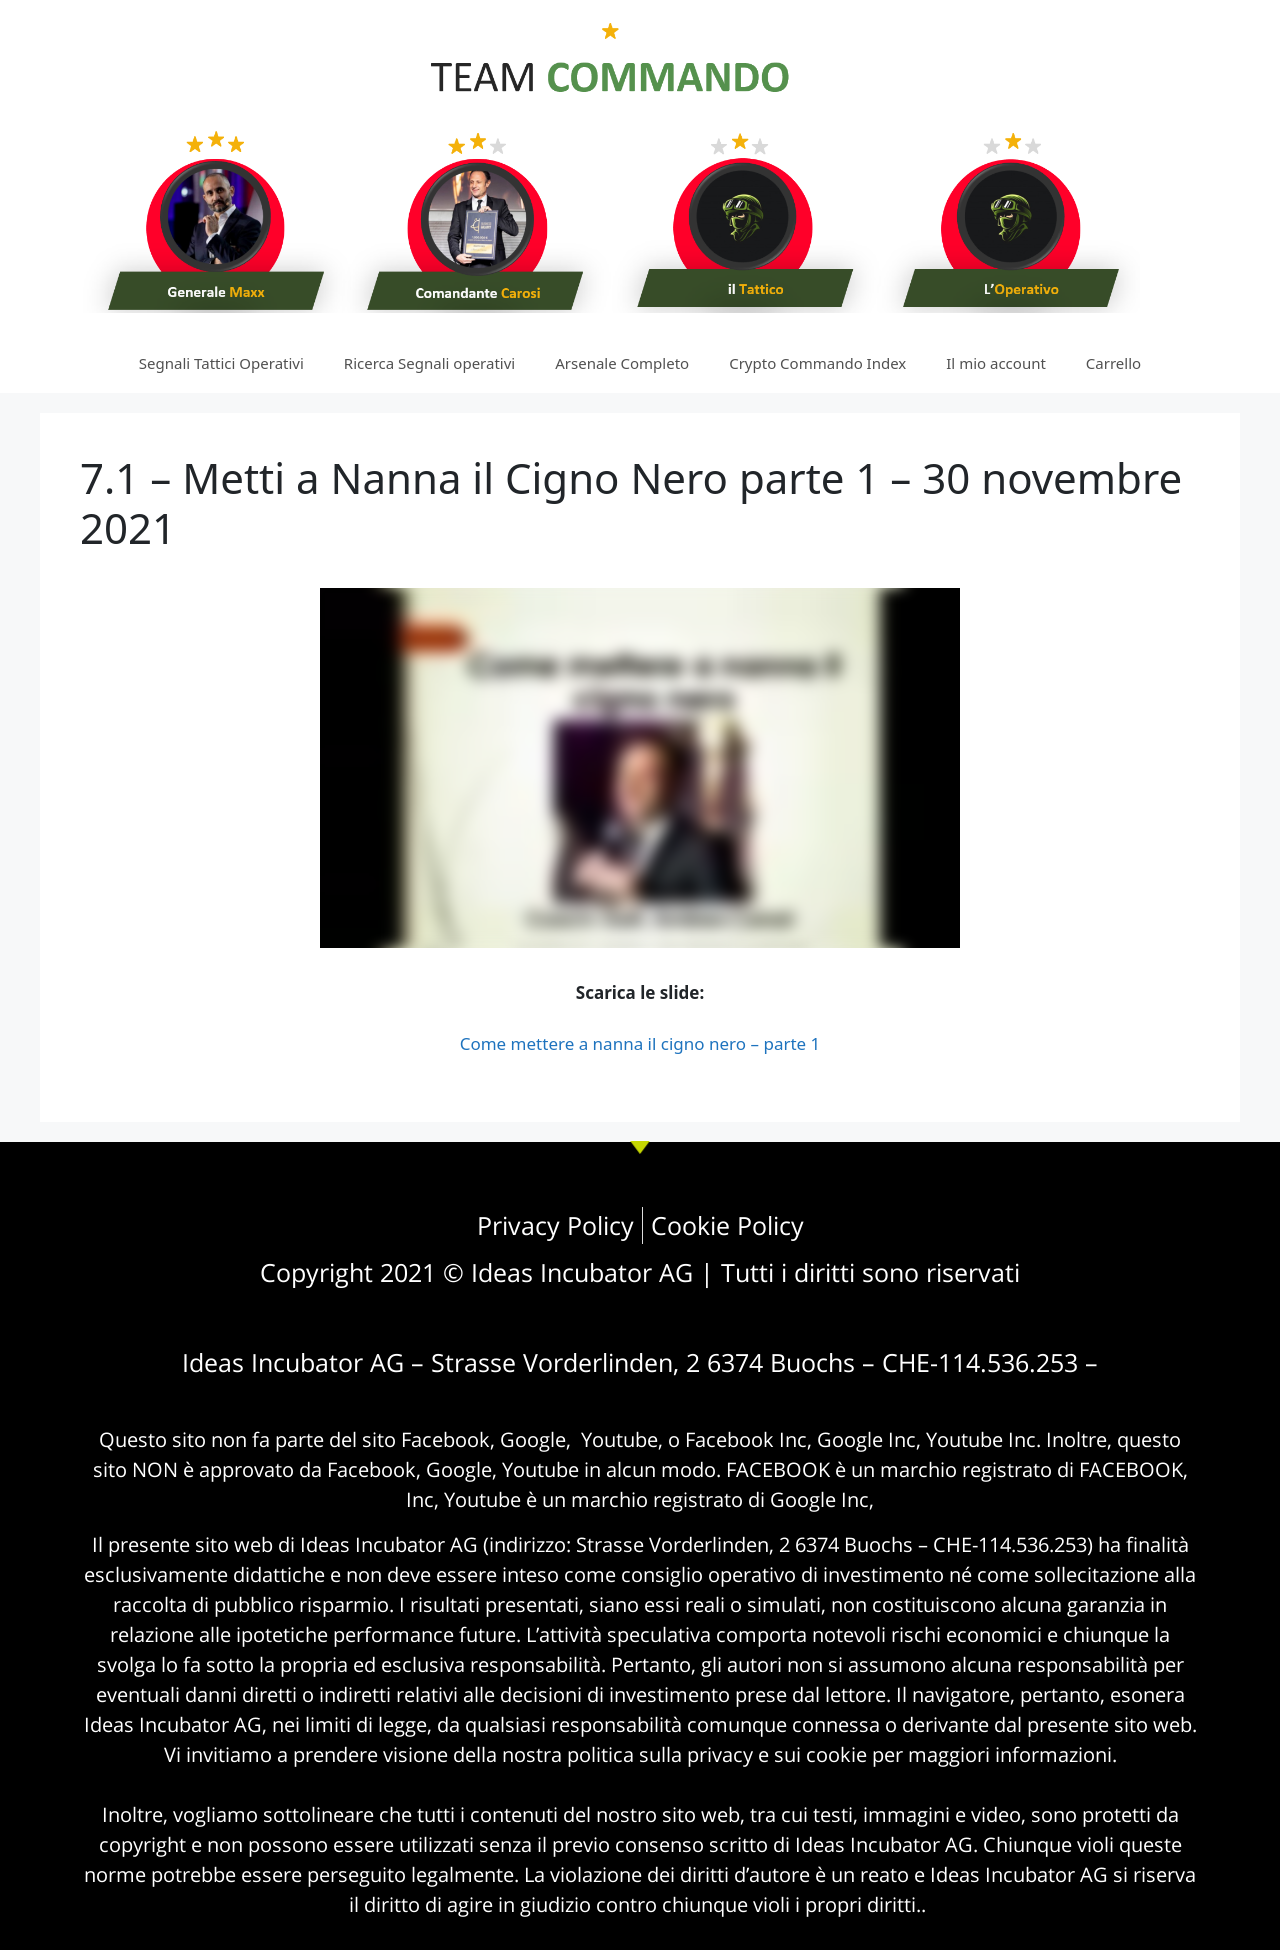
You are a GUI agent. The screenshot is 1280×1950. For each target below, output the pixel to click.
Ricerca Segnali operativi (429, 363)
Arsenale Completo (622, 363)
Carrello (1113, 363)
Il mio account (996, 363)
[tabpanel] (640, 822)
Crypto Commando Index (817, 363)
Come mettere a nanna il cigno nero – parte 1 (640, 1043)
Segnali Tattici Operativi (221, 363)
